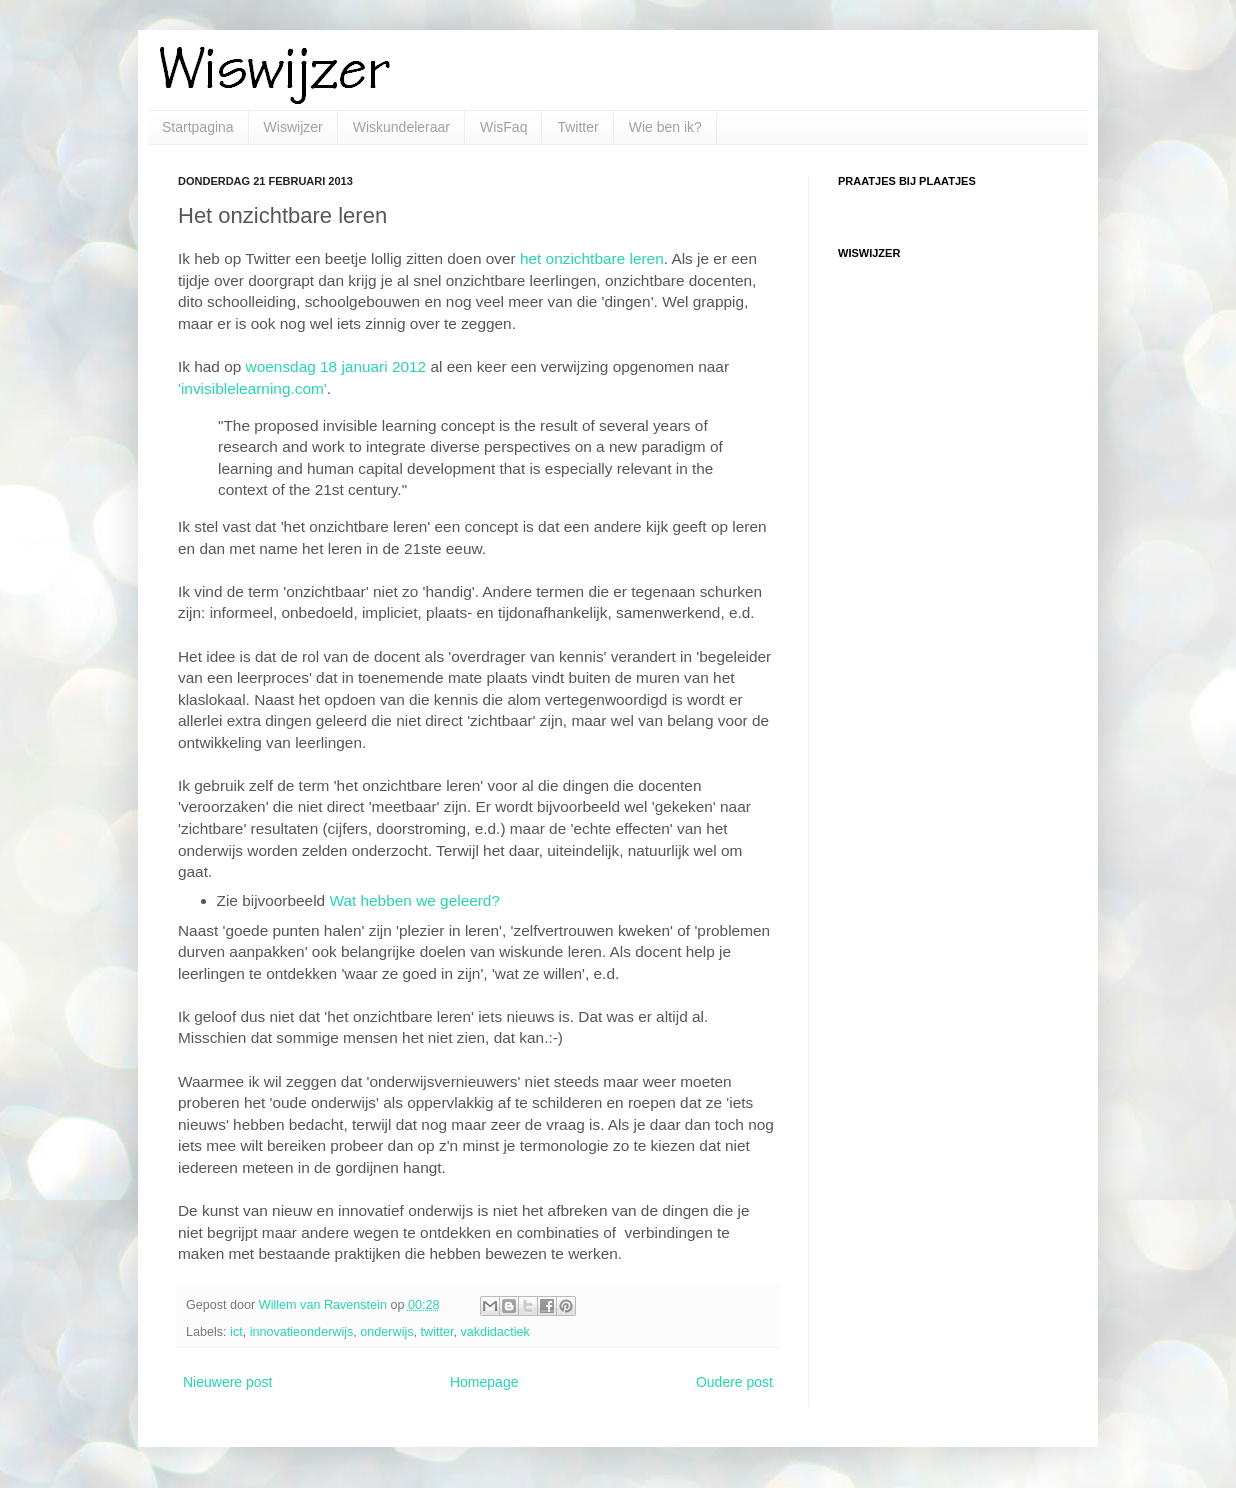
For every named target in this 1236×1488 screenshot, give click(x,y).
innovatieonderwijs (302, 1332)
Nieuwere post (228, 1382)
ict (236, 1332)
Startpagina (198, 127)
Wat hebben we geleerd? (414, 900)
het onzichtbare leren (592, 258)
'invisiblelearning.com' (252, 388)
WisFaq (503, 127)
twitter (437, 1332)
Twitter (577, 127)
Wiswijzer (293, 127)
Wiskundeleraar (401, 127)
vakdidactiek (494, 1332)
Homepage (484, 1382)
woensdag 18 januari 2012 (336, 366)
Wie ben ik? (665, 127)
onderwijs (386, 1332)
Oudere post (734, 1382)
